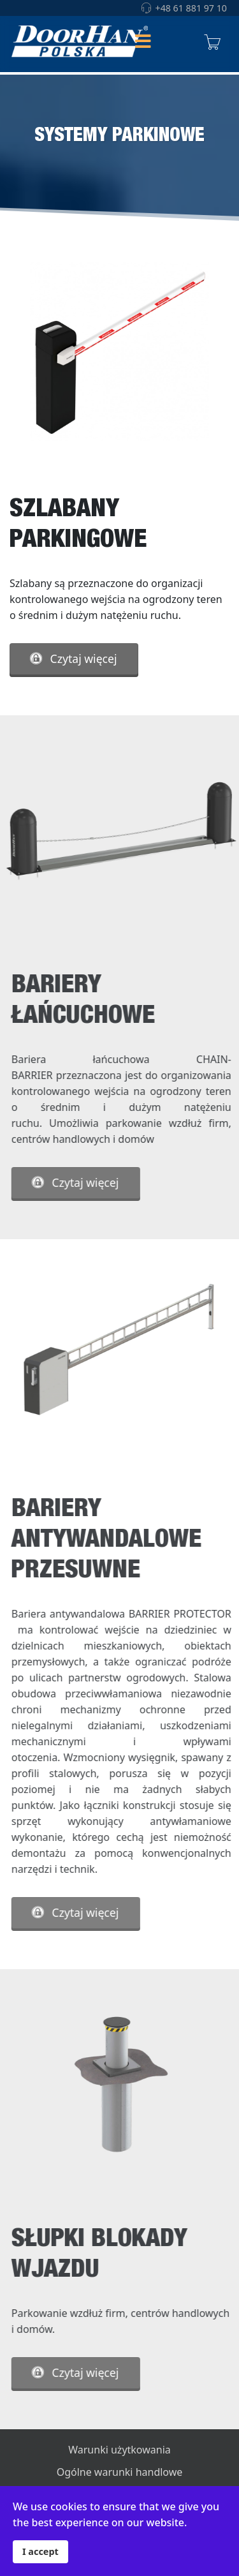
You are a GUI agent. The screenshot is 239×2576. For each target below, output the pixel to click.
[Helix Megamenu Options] (142, 42)
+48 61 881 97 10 (191, 8)
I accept (40, 2551)
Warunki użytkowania (119, 2450)
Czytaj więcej (73, 658)
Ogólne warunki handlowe (120, 2472)
